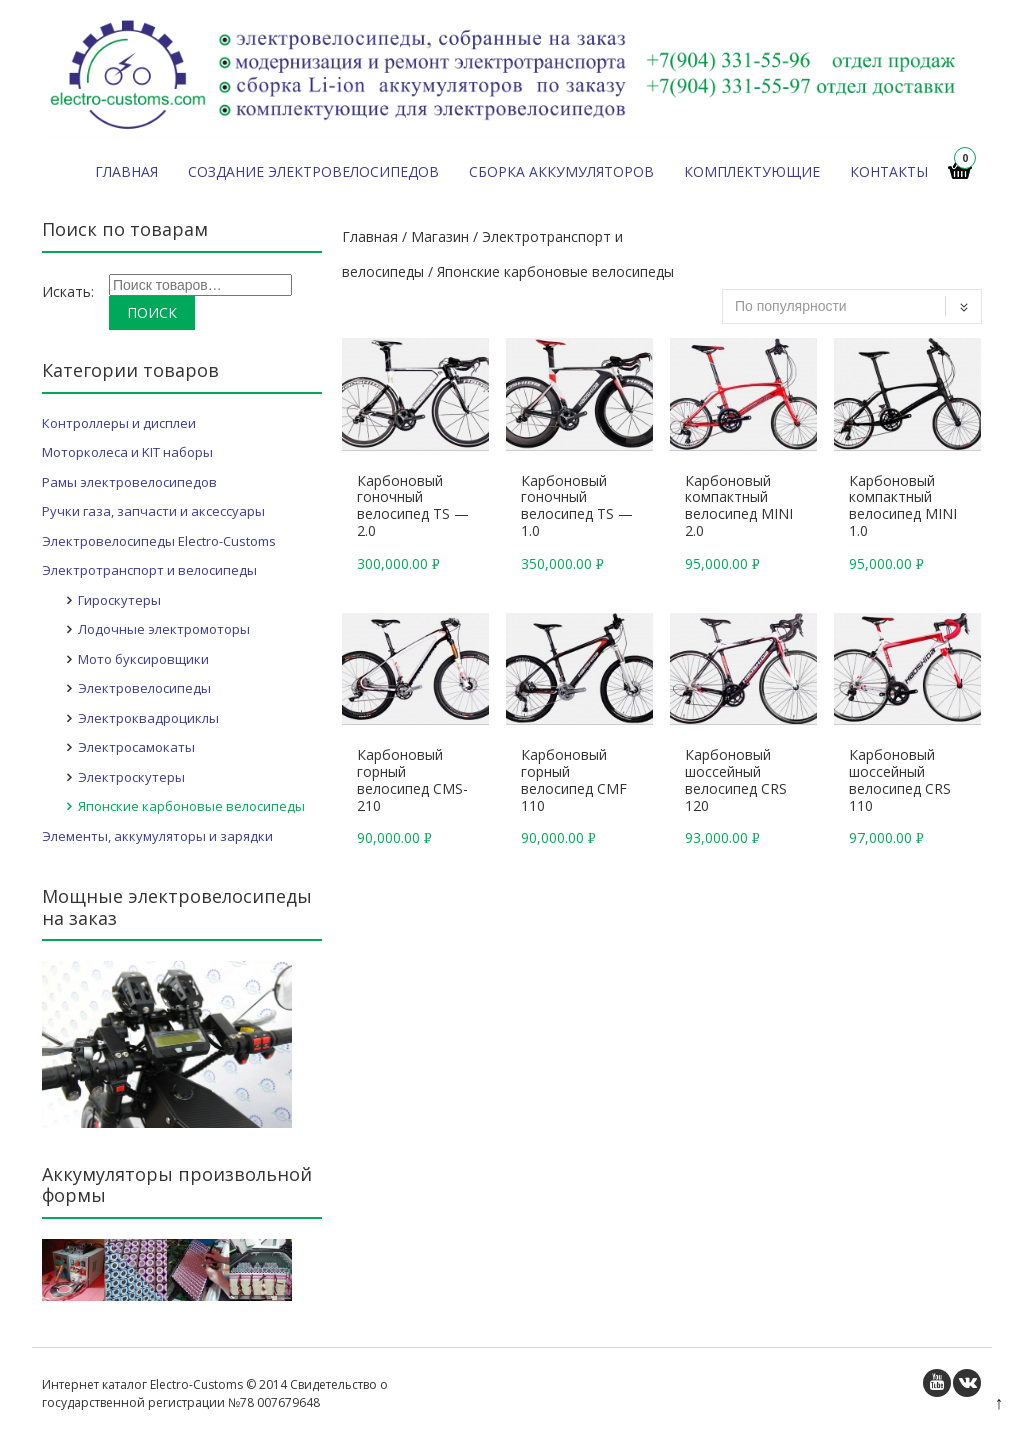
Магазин (440, 236)
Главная (126, 171)
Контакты (889, 171)
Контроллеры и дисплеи (119, 423)
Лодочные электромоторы (164, 629)
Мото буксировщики (143, 659)
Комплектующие (752, 171)
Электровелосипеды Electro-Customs (159, 541)
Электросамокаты (136, 747)
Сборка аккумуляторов (561, 171)
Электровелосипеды (144, 688)
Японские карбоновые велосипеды (191, 806)
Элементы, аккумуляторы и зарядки (157, 836)
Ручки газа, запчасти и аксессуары (153, 511)
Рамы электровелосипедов (129, 482)
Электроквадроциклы (148, 718)
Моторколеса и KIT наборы (127, 452)
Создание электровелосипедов (313, 171)
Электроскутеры (131, 777)
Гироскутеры (119, 600)
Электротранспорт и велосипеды (149, 570)
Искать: (68, 291)
